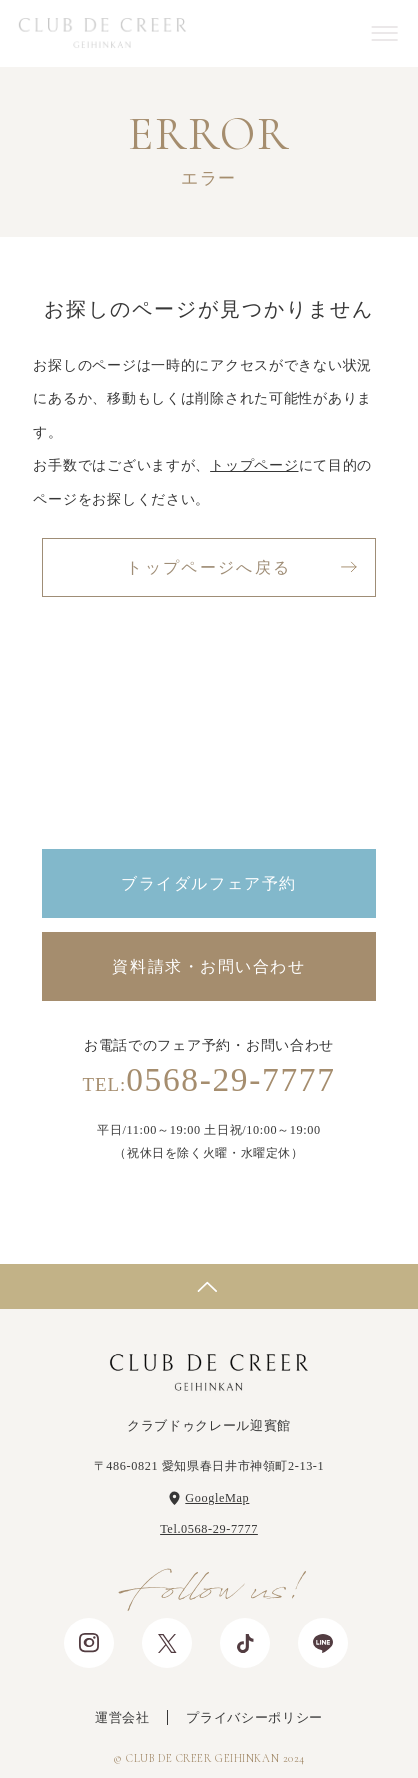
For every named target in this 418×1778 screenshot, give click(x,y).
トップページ (254, 465)
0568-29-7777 (208, 1079)
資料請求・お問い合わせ (208, 966)
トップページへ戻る (208, 567)
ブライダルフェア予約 (209, 883)
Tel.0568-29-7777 (209, 1529)
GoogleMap (217, 1498)
